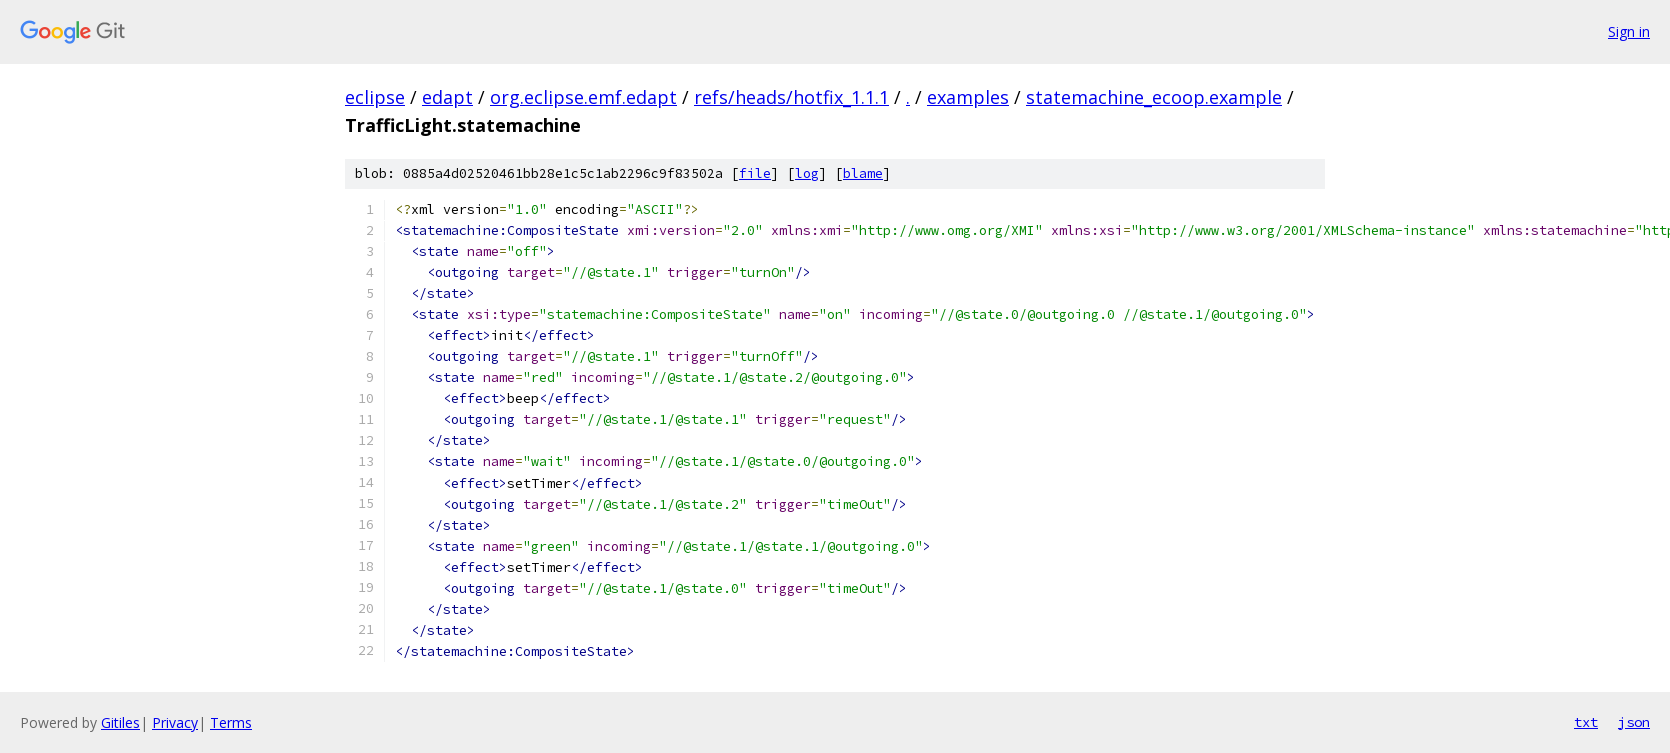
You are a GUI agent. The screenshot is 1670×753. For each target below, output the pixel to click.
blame (863, 173)
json (1634, 722)
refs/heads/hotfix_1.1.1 (791, 97)
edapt (447, 97)
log (807, 173)
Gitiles (120, 722)
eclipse (375, 97)
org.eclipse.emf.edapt (583, 97)
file (755, 173)
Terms (231, 722)
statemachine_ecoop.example (1154, 97)
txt (1586, 722)
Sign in (1629, 31)
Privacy (175, 722)
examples (968, 97)
